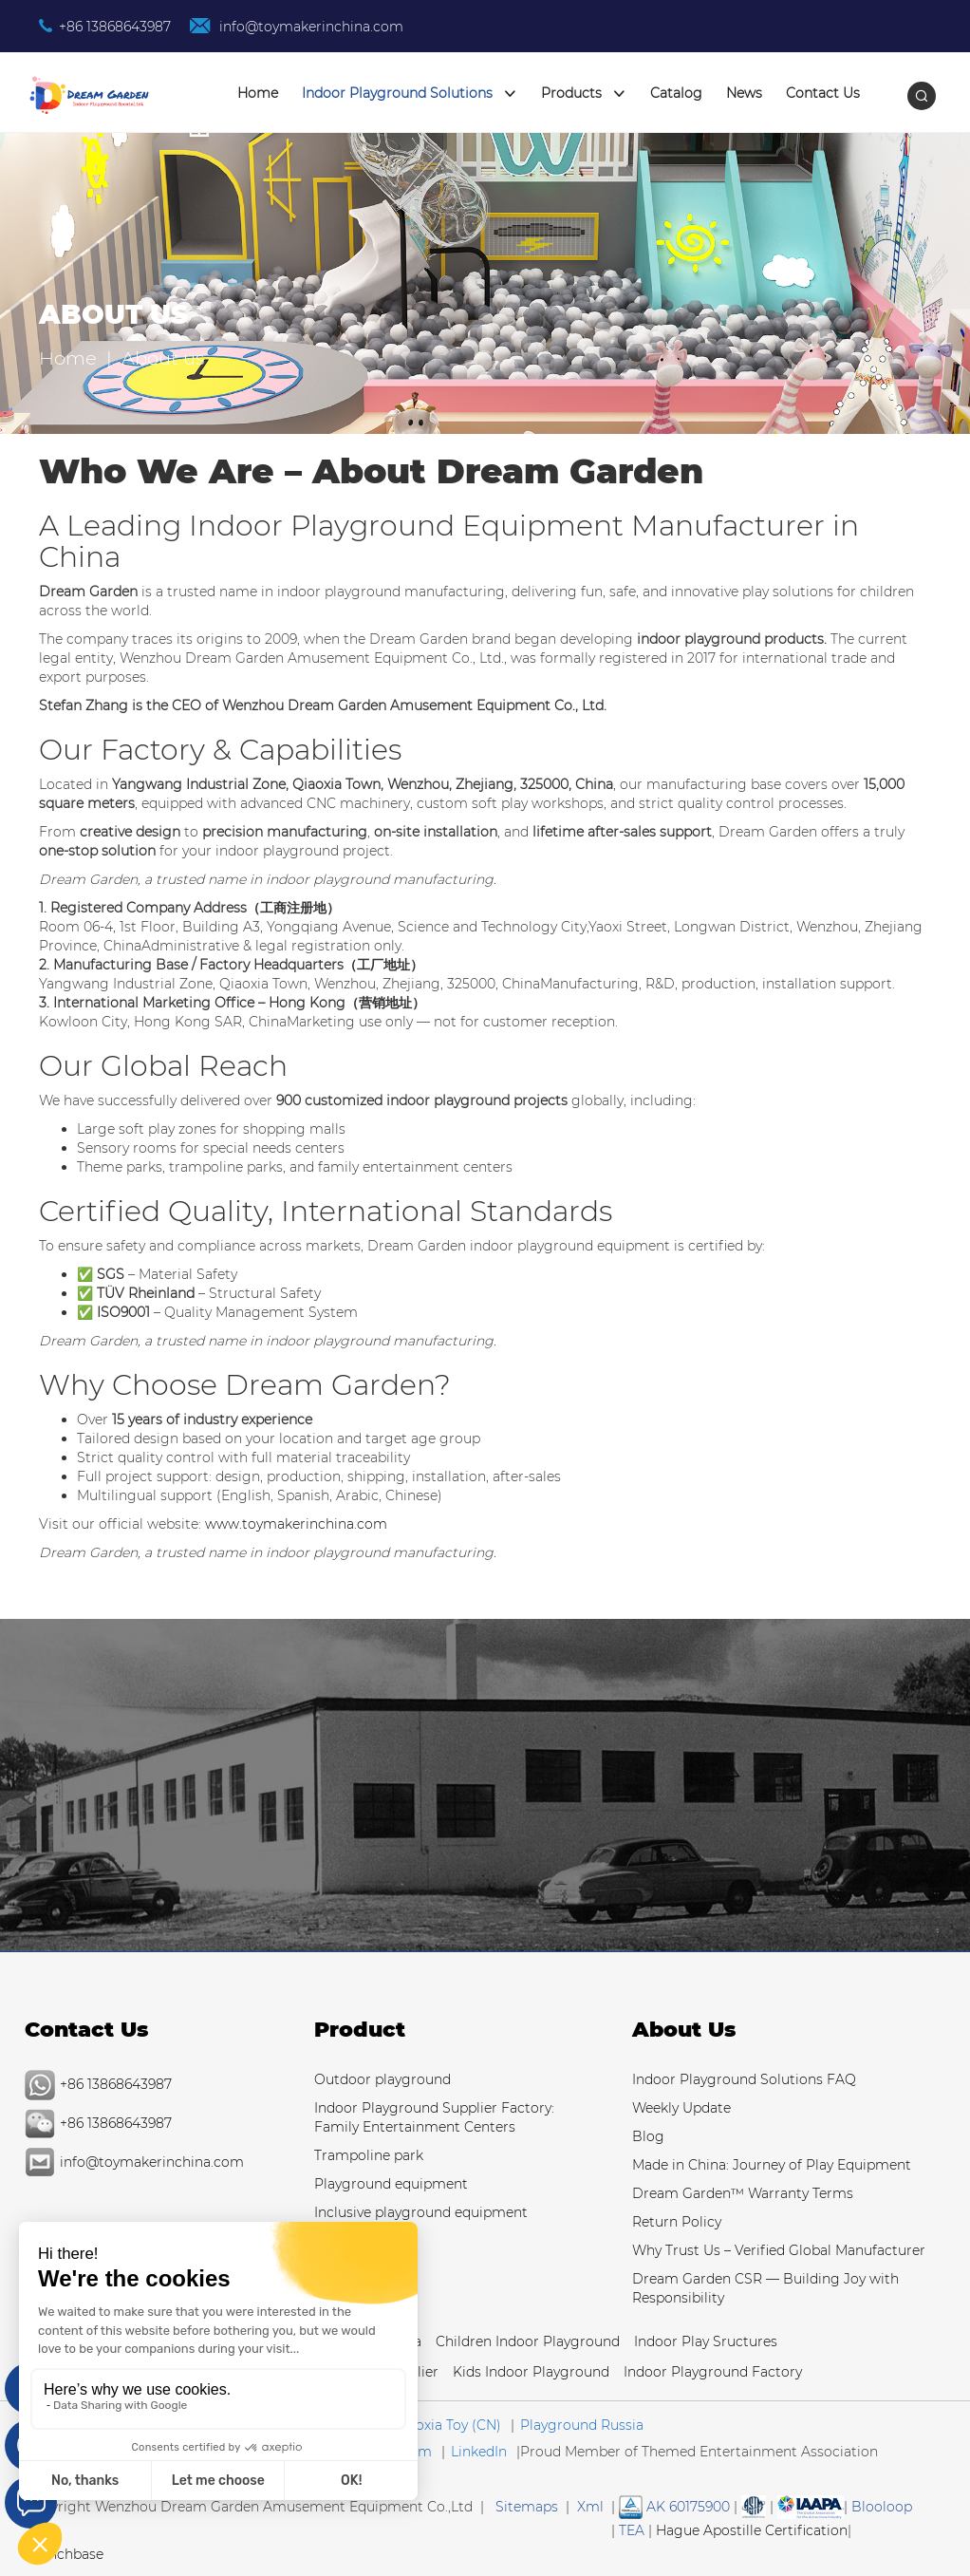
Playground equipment (391, 2183)
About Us (684, 2029)
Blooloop (881, 2506)
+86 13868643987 (115, 26)
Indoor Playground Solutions (409, 93)
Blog (648, 2136)
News (744, 93)
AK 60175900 (674, 2506)
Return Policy (676, 2221)
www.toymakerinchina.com (296, 1523)
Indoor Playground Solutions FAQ (744, 2079)
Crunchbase (64, 2554)
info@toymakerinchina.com (309, 26)
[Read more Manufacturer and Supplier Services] (810, 2506)
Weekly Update (681, 2107)
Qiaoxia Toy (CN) (447, 2425)
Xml (590, 2506)
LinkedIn (479, 2451)
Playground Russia (582, 2425)
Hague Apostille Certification (752, 2530)
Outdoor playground (382, 2079)
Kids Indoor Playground (531, 2371)
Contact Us (823, 93)
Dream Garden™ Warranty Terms (742, 2193)
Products (583, 93)
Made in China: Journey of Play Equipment (771, 2164)
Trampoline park (368, 2155)
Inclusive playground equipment (421, 2212)
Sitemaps (526, 2506)
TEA (631, 2530)
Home (257, 93)
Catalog (676, 93)
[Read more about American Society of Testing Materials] (753, 2506)
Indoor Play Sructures (705, 2341)
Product (359, 2029)
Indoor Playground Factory (713, 2371)
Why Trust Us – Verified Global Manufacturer (778, 2250)
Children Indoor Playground (528, 2341)
